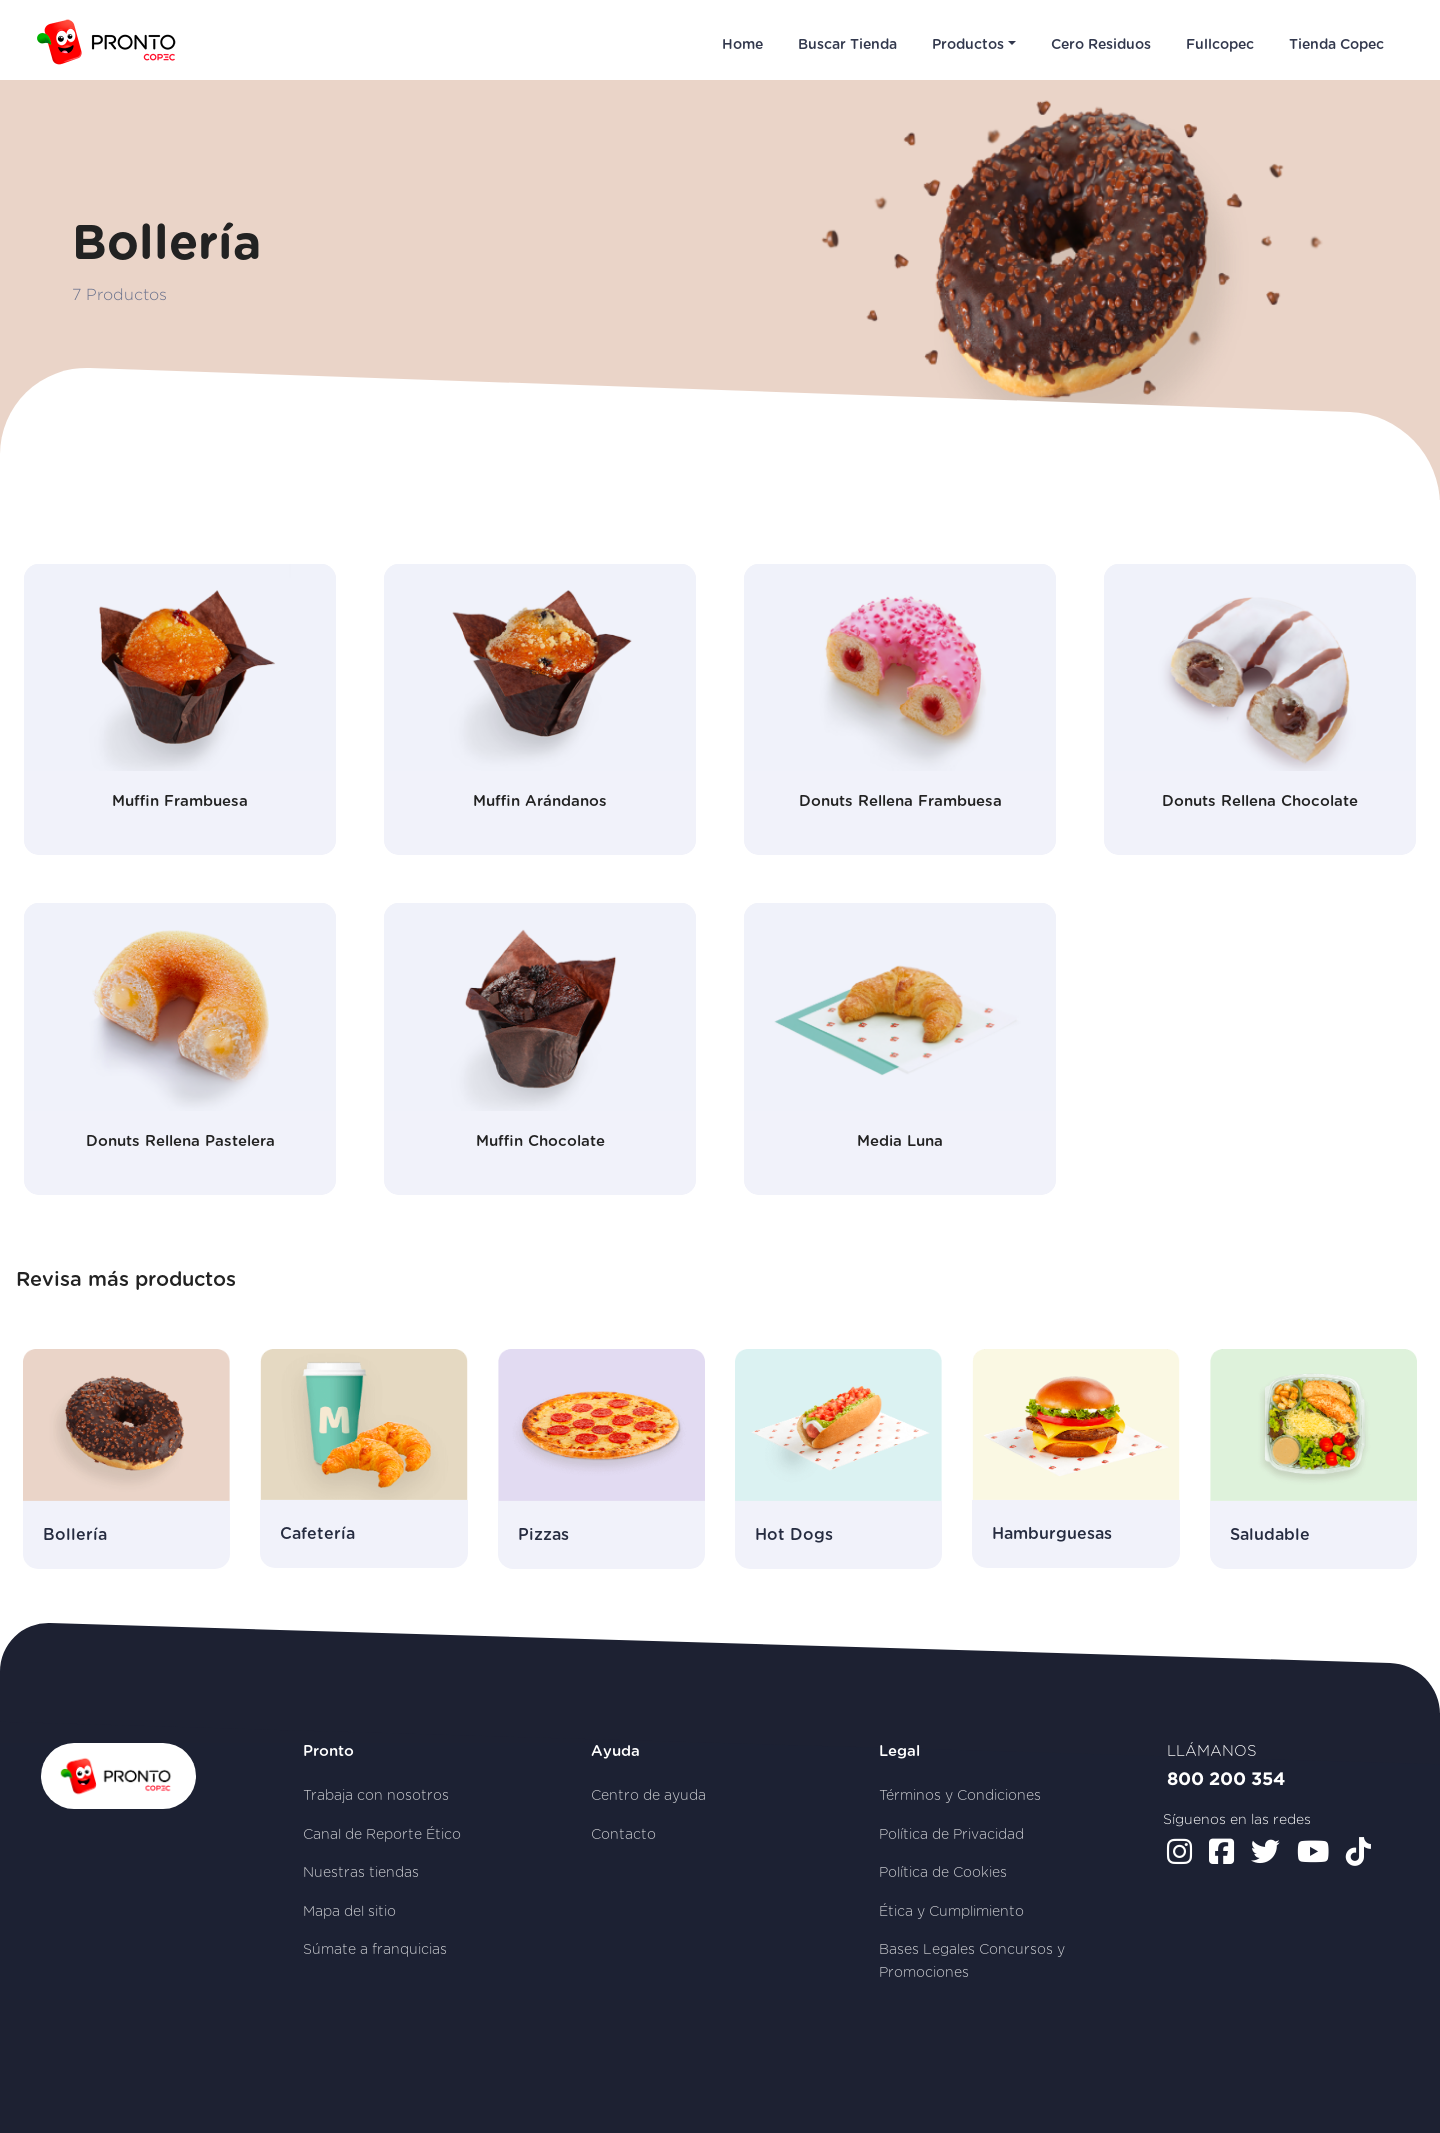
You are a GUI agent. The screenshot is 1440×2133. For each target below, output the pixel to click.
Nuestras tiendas (361, 1873)
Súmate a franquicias (375, 1950)
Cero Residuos (1101, 45)
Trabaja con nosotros (376, 1796)
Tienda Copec (1336, 45)
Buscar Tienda (847, 45)
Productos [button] (968, 45)
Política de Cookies (943, 1873)
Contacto (623, 1835)
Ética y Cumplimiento (951, 1912)
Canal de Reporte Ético (382, 1835)
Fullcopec (1220, 45)
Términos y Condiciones (960, 1796)
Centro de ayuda (648, 1796)
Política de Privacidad (951, 1835)
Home (742, 45)
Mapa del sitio (349, 1912)
